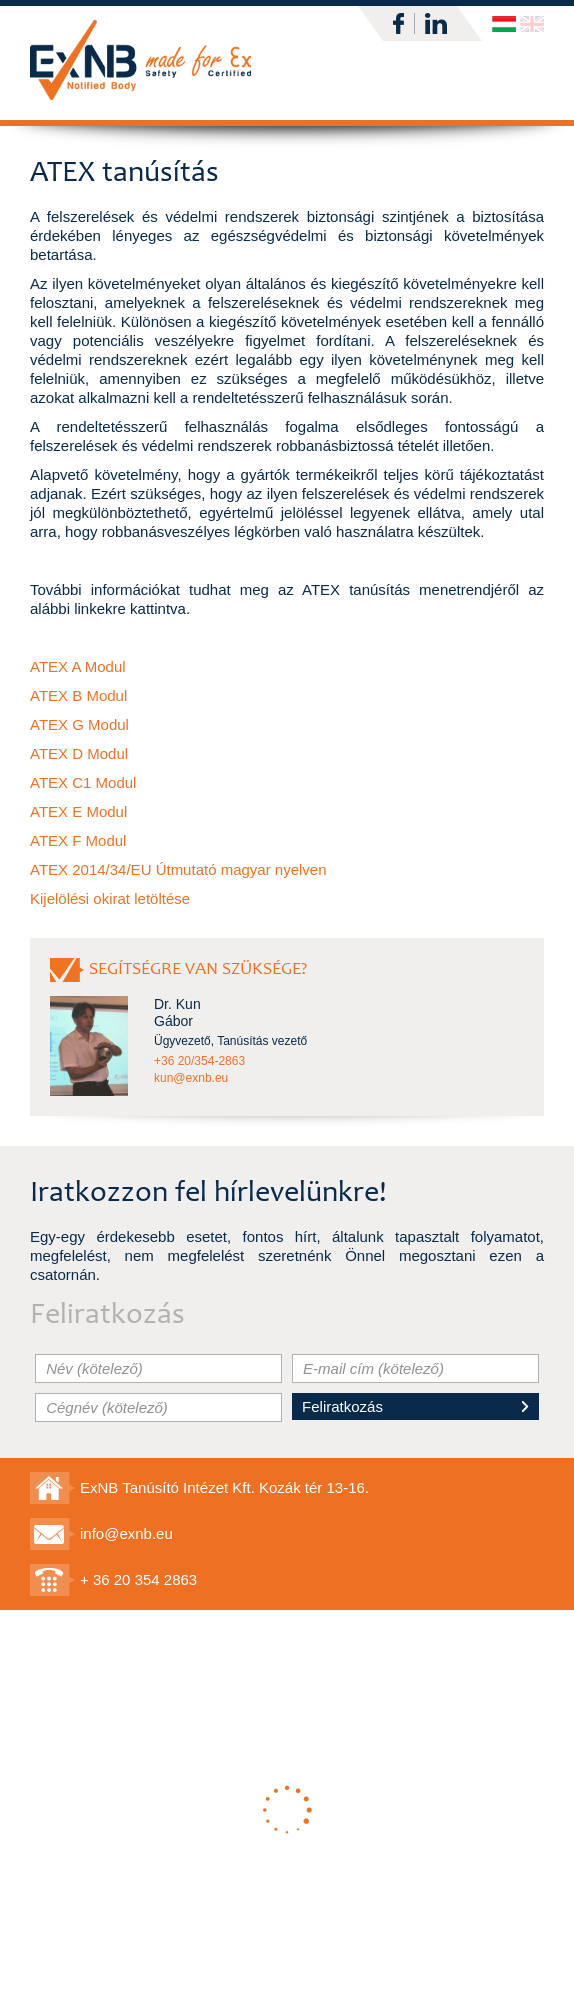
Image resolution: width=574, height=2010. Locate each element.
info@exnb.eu (126, 1533)
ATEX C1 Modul (83, 782)
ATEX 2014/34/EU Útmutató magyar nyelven (178, 869)
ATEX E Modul (78, 811)
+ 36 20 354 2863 (138, 1579)
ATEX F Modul (78, 840)
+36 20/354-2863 (199, 1061)
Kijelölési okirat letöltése (110, 898)
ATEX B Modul (78, 695)
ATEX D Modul (79, 753)
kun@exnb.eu (191, 1078)
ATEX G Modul (79, 724)
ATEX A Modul (78, 666)
